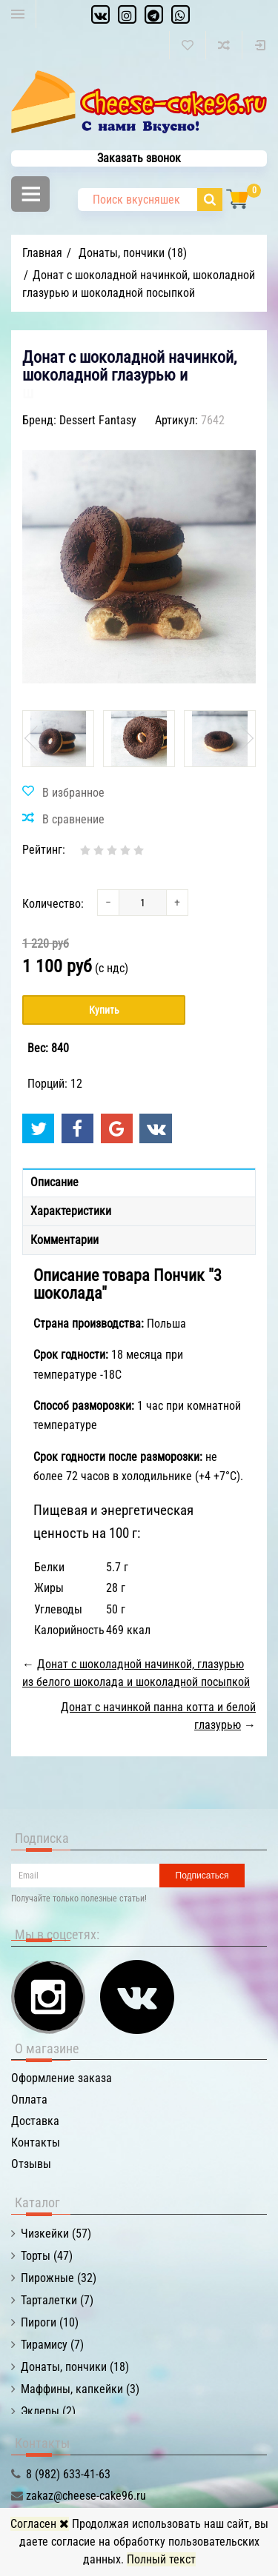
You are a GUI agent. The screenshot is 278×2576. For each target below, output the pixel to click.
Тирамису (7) (52, 2345)
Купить (104, 1010)
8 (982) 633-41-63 (68, 2474)
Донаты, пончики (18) (75, 2367)
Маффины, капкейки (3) (80, 2389)
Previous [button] (32, 738)
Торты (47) (47, 2256)
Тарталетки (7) (57, 2300)
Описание (54, 1182)
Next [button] (245, 738)
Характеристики (70, 1211)
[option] (58, 738)
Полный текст (161, 2559)
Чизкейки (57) (56, 2234)
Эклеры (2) (48, 2411)
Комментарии (64, 1240)
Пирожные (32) (58, 2278)
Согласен (39, 2524)
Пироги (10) (50, 2322)
